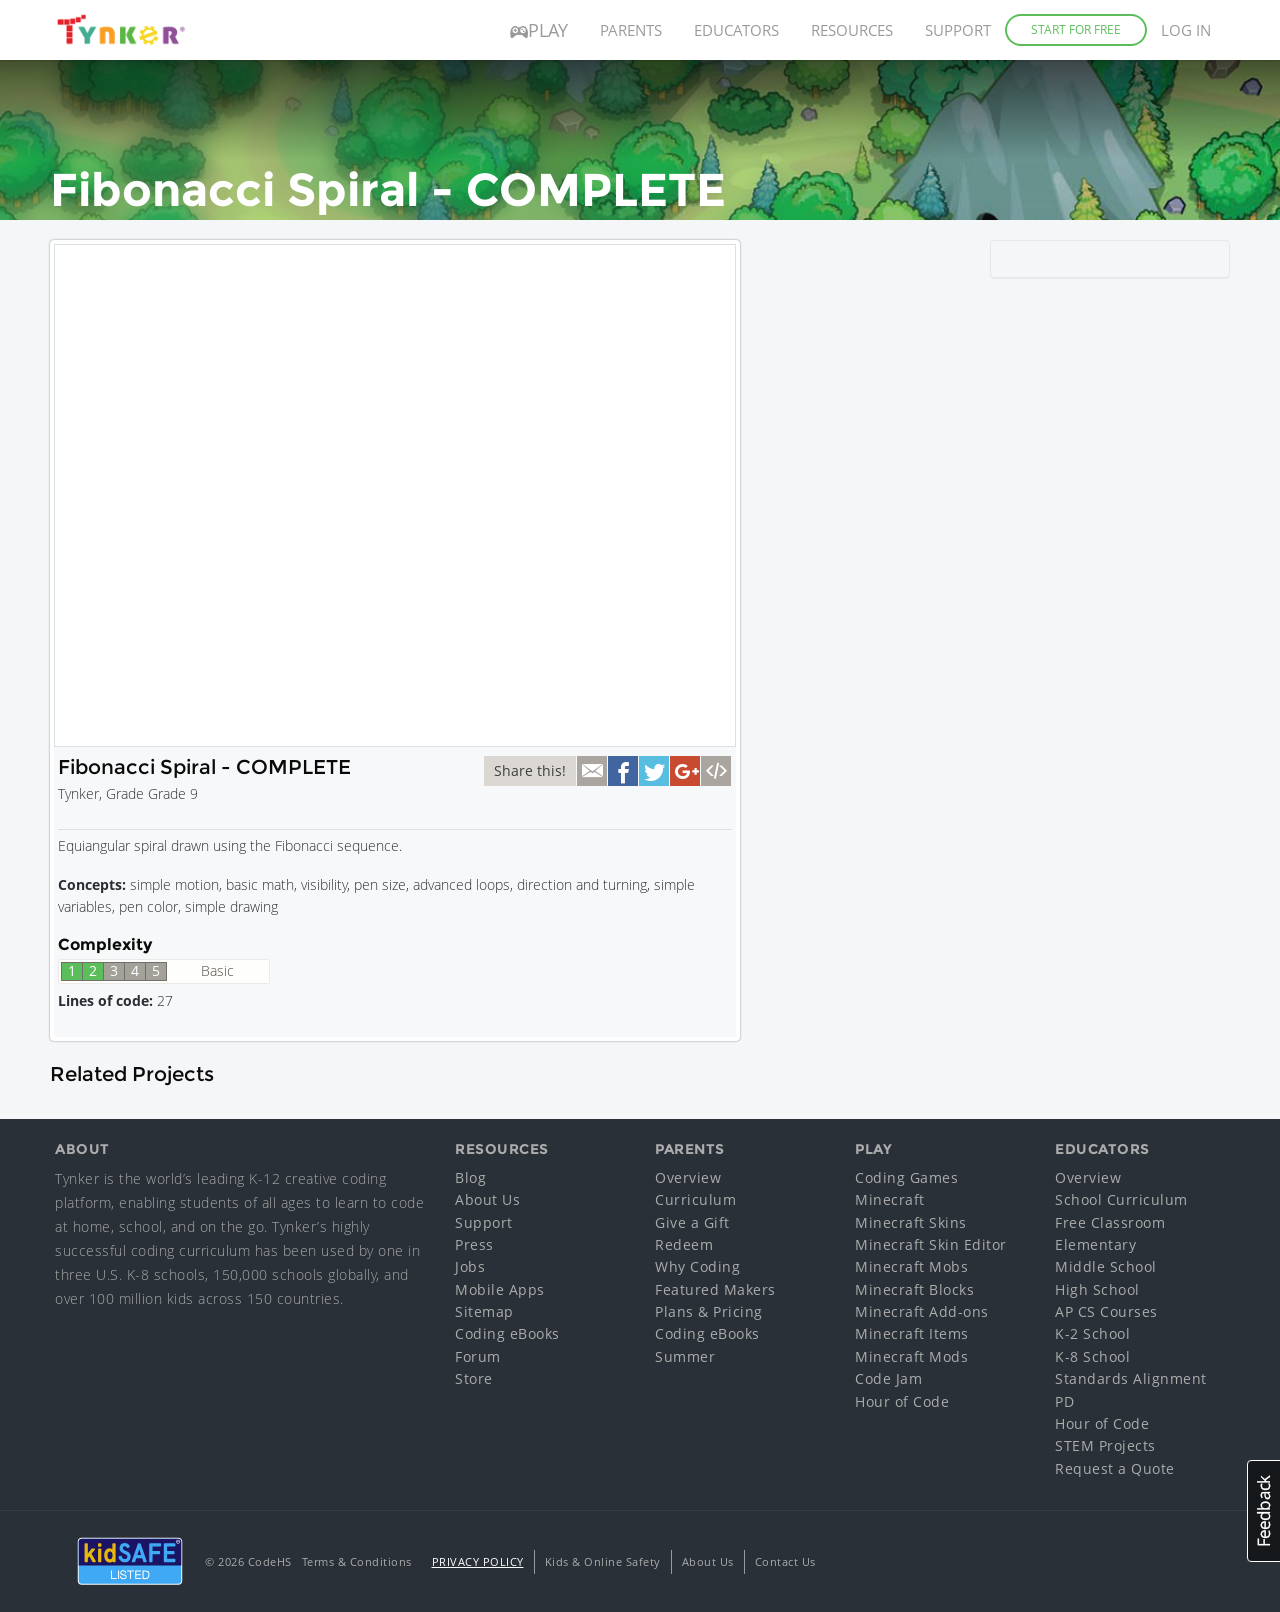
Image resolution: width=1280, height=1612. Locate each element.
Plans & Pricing (709, 1311)
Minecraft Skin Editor (931, 1244)
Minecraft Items (912, 1333)
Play (539, 30)
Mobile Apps (500, 1289)
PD (1064, 1401)
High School (1097, 1289)
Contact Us (785, 1561)
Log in (1186, 30)
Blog (470, 1177)
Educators (736, 30)
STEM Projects (1105, 1445)
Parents (631, 30)
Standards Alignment (1131, 1378)
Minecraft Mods (911, 1356)
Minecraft (890, 1199)
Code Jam (888, 1378)
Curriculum (695, 1199)
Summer (685, 1356)
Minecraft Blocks (914, 1289)
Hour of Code (902, 1401)
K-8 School (1092, 1356)
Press (474, 1244)
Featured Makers (715, 1289)
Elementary (1095, 1244)
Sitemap (484, 1311)
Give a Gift (692, 1222)
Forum (478, 1356)
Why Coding (697, 1266)
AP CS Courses (1106, 1311)
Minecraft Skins (911, 1222)
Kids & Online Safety (603, 1561)
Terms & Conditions (357, 1561)
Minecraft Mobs (911, 1266)
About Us (487, 1199)
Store (474, 1378)
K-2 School (1092, 1333)
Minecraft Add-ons (922, 1311)
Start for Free (1076, 29)
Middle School (1106, 1266)
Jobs (470, 1266)
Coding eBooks (507, 1333)
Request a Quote (1115, 1468)
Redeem (684, 1244)
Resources (852, 30)
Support (958, 30)
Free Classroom (1110, 1222)
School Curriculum (1121, 1199)
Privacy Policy (478, 1561)
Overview (688, 1177)
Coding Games (906, 1177)
